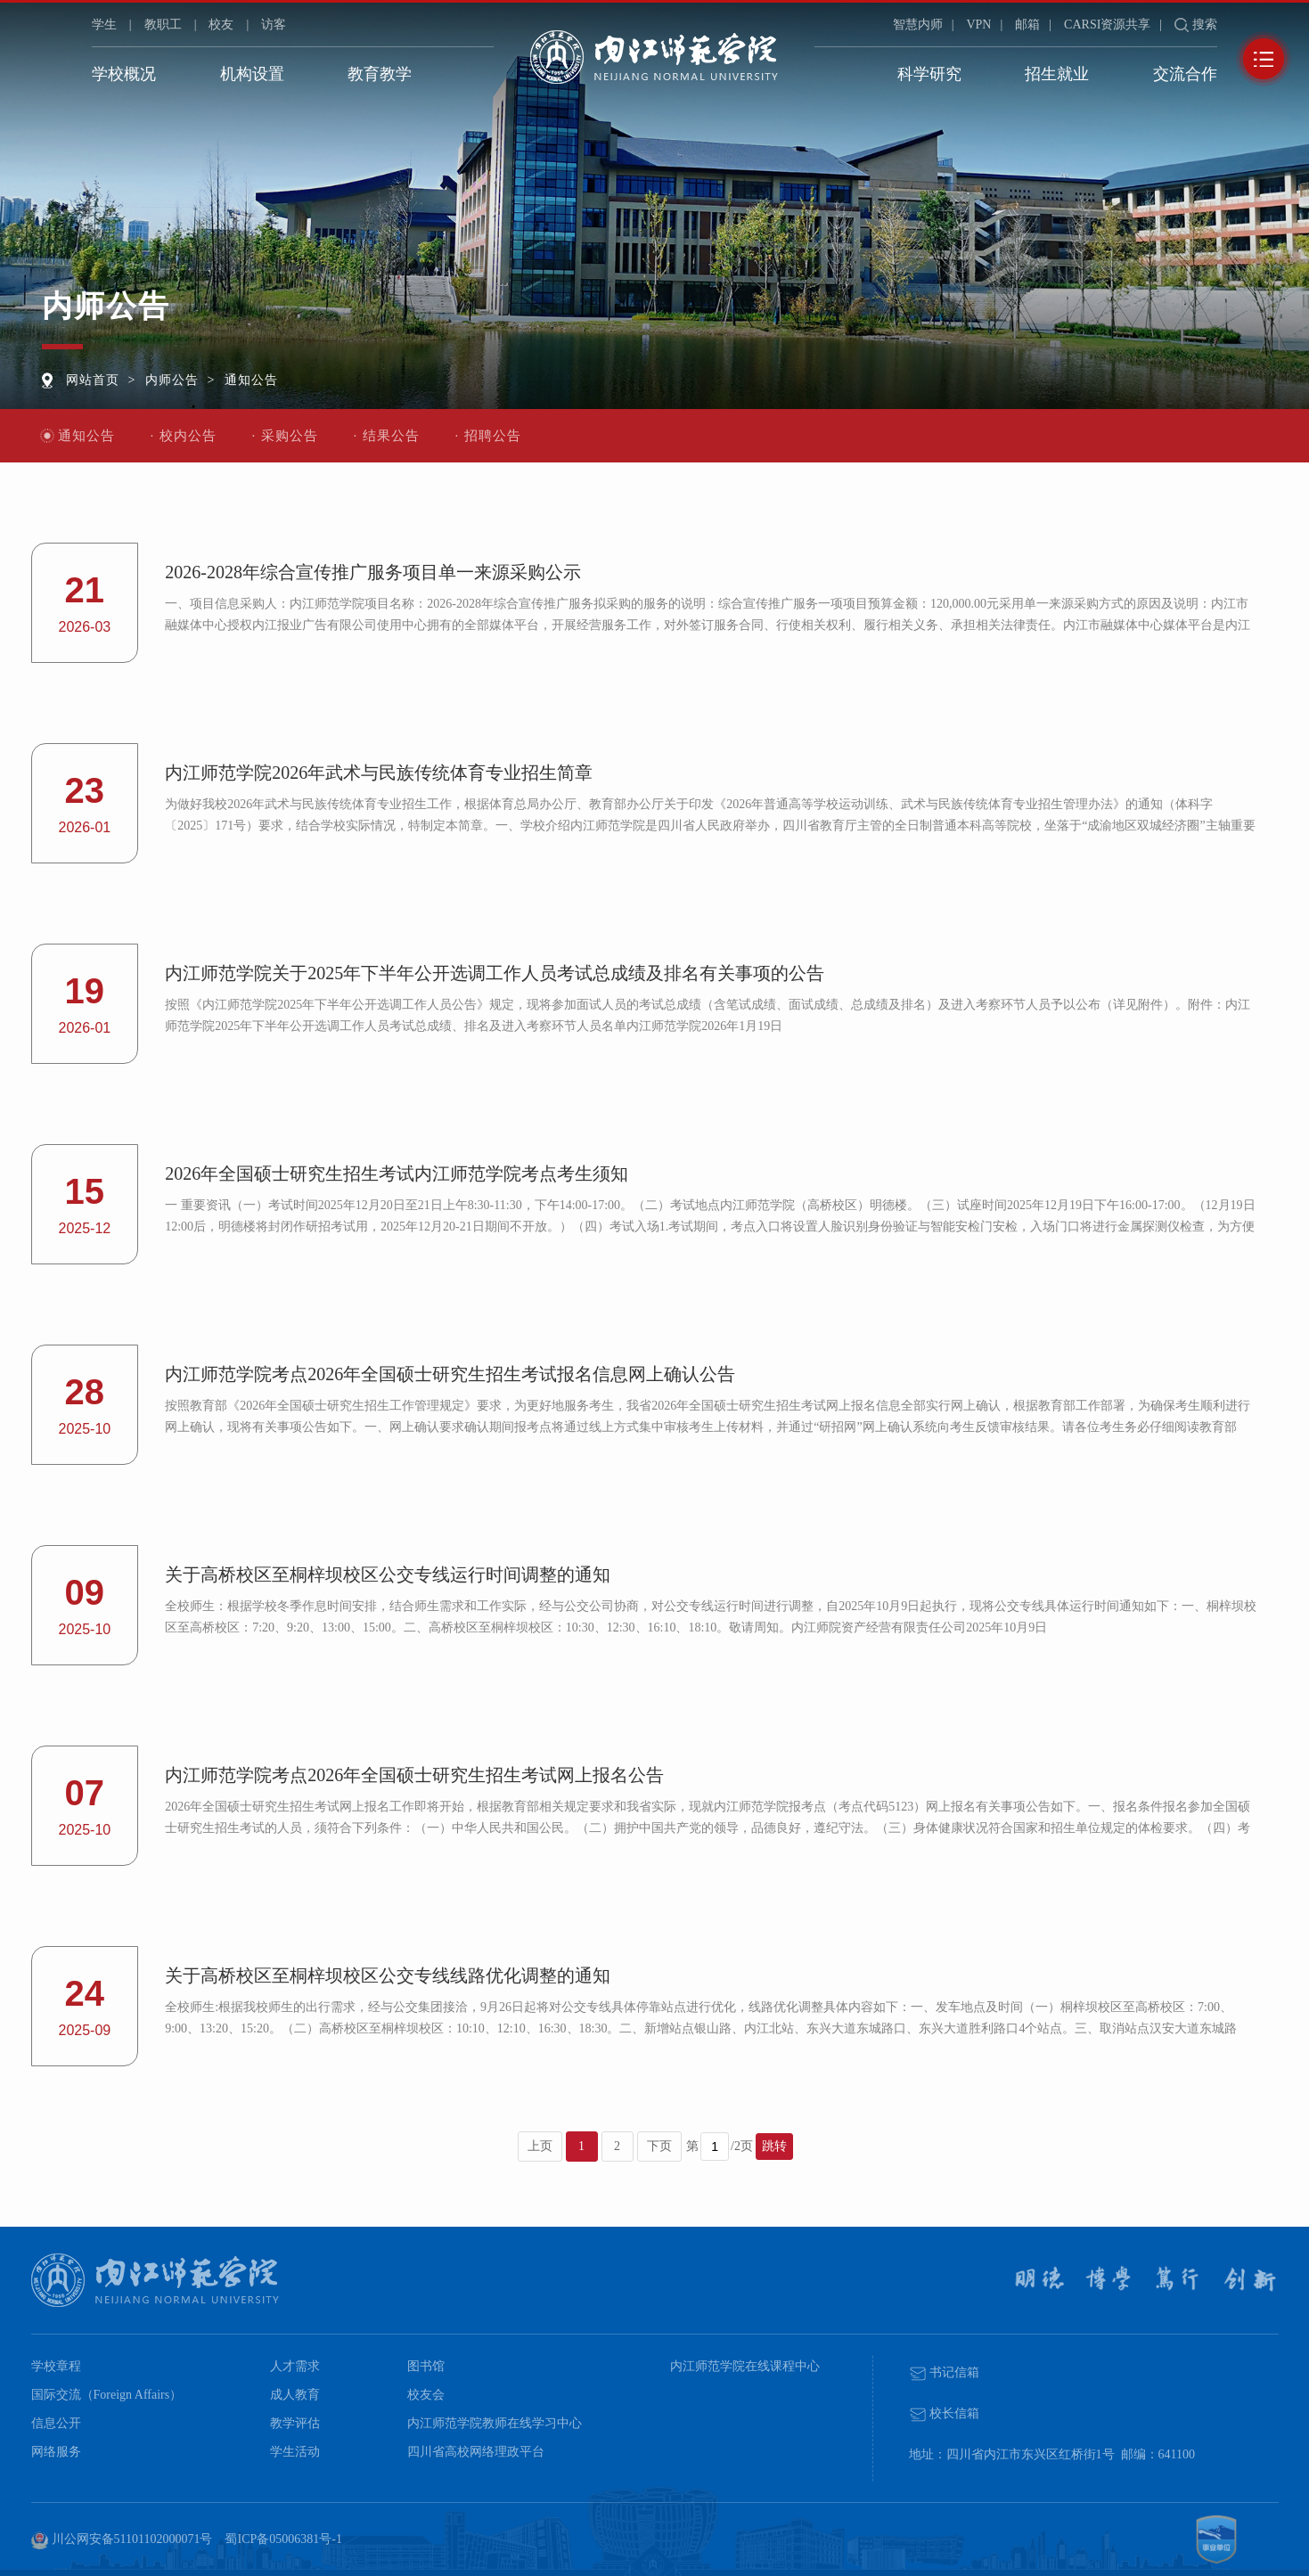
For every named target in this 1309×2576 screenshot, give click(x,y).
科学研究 (929, 74)
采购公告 (289, 436)
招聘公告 (492, 436)
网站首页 (96, 378)
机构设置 (252, 74)
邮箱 (1027, 24)
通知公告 (271, 378)
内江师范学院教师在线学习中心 (494, 2423)
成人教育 (295, 2394)
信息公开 (56, 2423)
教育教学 (380, 74)
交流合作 (1185, 74)
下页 (659, 2146)
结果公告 (391, 436)
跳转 (774, 2146)
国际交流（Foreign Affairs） (107, 2394)
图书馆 (426, 2366)
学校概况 (124, 74)
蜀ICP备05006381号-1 (283, 2539)
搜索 (1204, 24)
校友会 (426, 2394)
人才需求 (295, 2366)
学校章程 (56, 2366)
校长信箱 (944, 2413)
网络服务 (56, 2451)
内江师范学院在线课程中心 (745, 2366)
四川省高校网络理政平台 (475, 2451)
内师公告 (183, 378)
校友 (221, 24)
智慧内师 (918, 24)
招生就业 (1057, 74)
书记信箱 (944, 2372)
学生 (104, 24)
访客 (273, 24)
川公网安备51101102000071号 (122, 2540)
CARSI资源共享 (1107, 24)
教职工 (163, 24)
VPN (978, 24)
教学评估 (295, 2423)
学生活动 (295, 2451)
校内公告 (188, 436)
